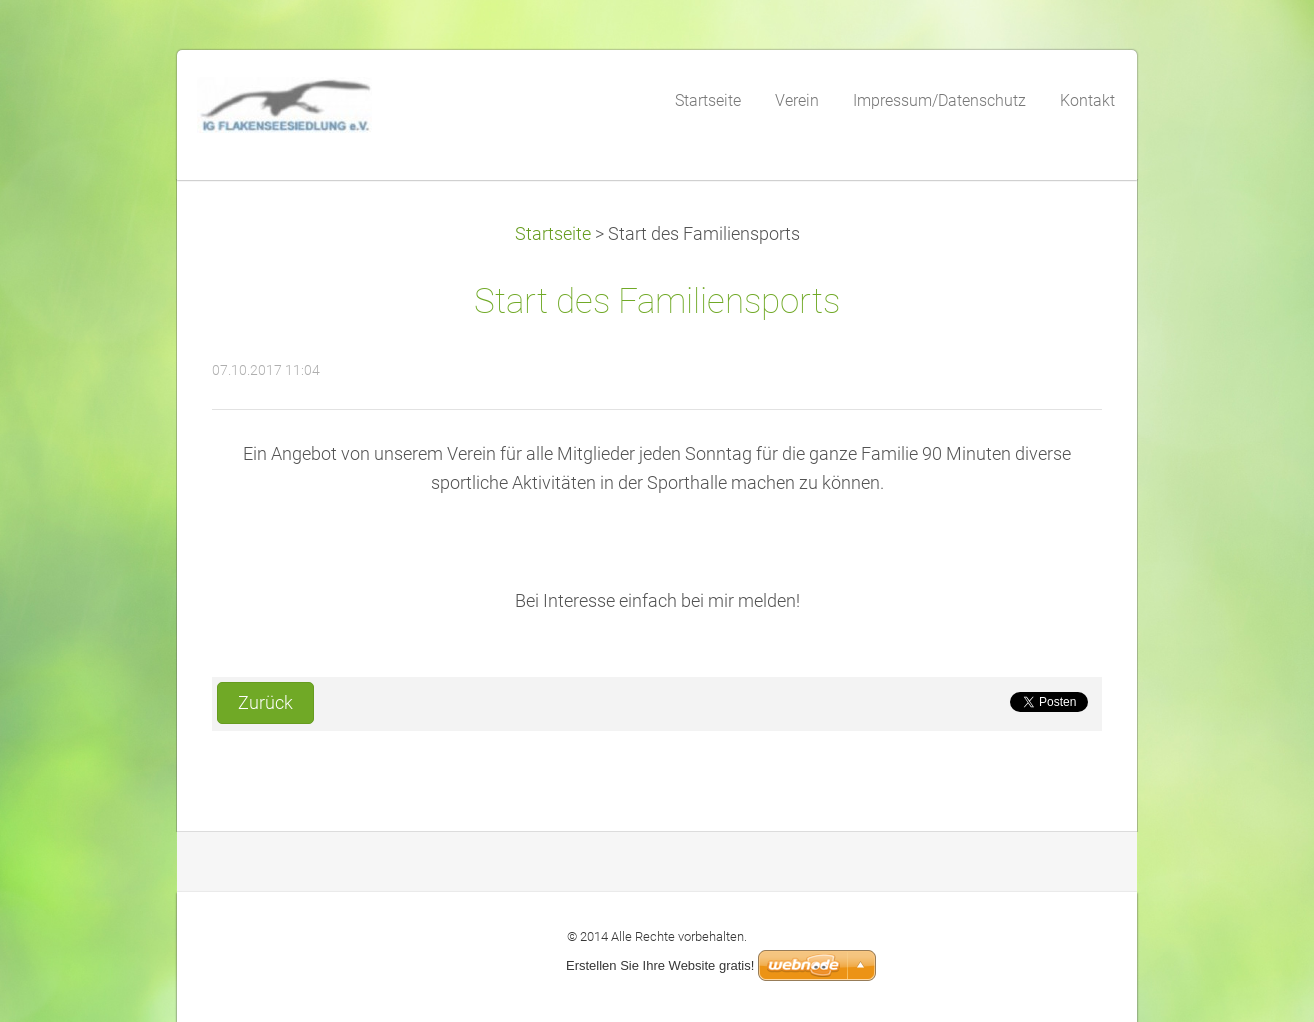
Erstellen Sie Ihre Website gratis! (660, 965)
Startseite (553, 234)
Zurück (265, 703)
